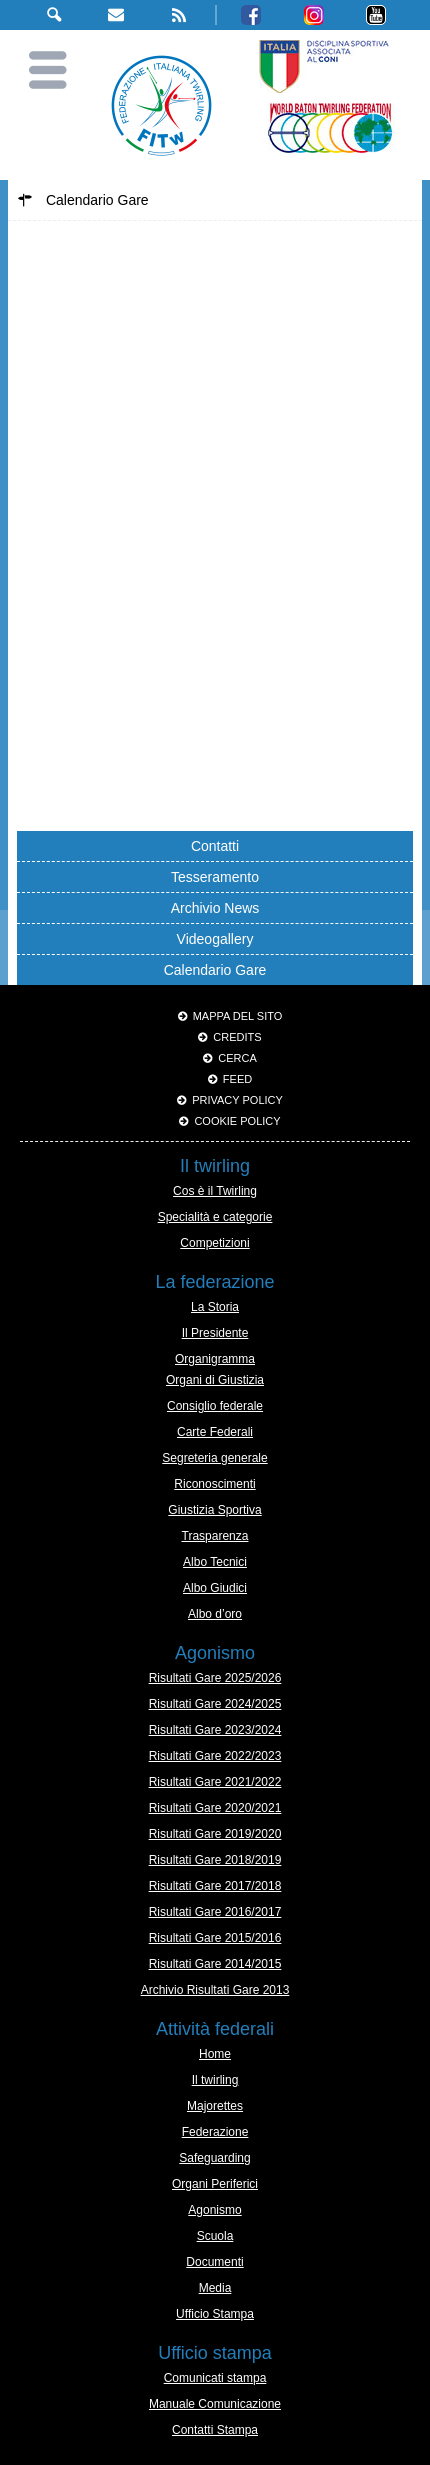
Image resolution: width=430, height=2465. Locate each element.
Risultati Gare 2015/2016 (215, 1938)
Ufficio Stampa (215, 2314)
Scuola (215, 2236)
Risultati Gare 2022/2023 (215, 1756)
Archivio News (215, 908)
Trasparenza (215, 1536)
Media (215, 2288)
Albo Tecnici (215, 1562)
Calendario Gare (215, 970)
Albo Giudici (215, 1588)
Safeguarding (214, 2158)
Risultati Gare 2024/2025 (215, 1704)
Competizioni (214, 1243)
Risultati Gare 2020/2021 (215, 1808)
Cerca (237, 1058)
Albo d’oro (215, 1614)
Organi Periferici (215, 2184)
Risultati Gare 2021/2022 (215, 1782)
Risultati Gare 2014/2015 (215, 1964)
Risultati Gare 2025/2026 (215, 1678)
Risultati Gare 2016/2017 (215, 1912)
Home (215, 2054)
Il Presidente (215, 1333)
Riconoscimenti (214, 1484)
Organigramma (215, 1359)
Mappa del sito (238, 1016)
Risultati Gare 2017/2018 (215, 1886)
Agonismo (214, 2210)
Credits (237, 1037)
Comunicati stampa (215, 2378)
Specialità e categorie (215, 1217)
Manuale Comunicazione (215, 2404)
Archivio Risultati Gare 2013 (215, 1990)
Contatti (215, 846)
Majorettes (215, 2106)
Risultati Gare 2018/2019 (215, 1860)
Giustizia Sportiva (214, 1510)
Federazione (215, 2132)
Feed (237, 1079)
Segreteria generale (214, 1458)
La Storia (215, 1307)
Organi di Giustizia (215, 1380)
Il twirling (215, 2080)
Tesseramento (215, 877)
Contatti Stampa (215, 2430)
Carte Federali (215, 1432)
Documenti (214, 2262)
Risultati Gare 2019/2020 (215, 1834)
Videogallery (215, 939)
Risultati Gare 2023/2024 (215, 1730)
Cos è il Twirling (215, 1191)
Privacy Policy (237, 1100)
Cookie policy (237, 1121)
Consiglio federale (215, 1406)
